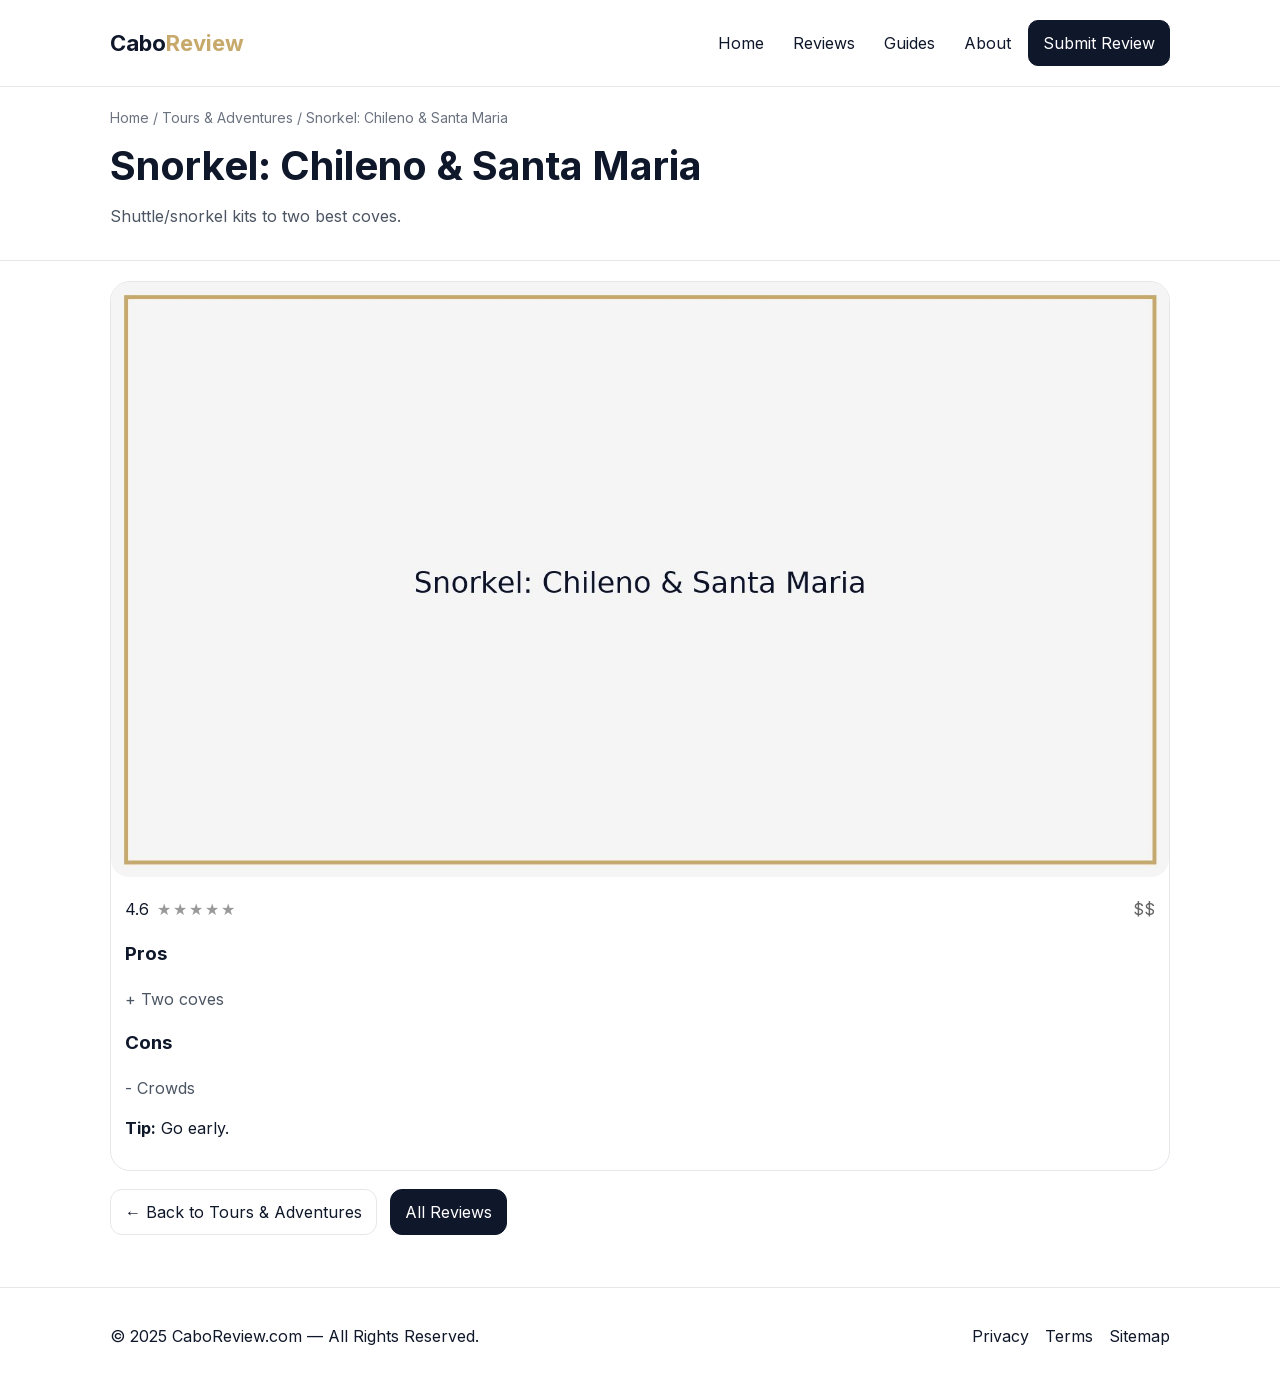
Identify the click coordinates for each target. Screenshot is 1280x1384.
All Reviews (448, 1212)
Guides (909, 43)
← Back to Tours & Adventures (243, 1212)
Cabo (177, 43)
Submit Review (1099, 43)
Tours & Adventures (227, 117)
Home (741, 43)
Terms (1069, 1336)
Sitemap (1139, 1336)
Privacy (1000, 1336)
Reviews (824, 43)
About (987, 43)
